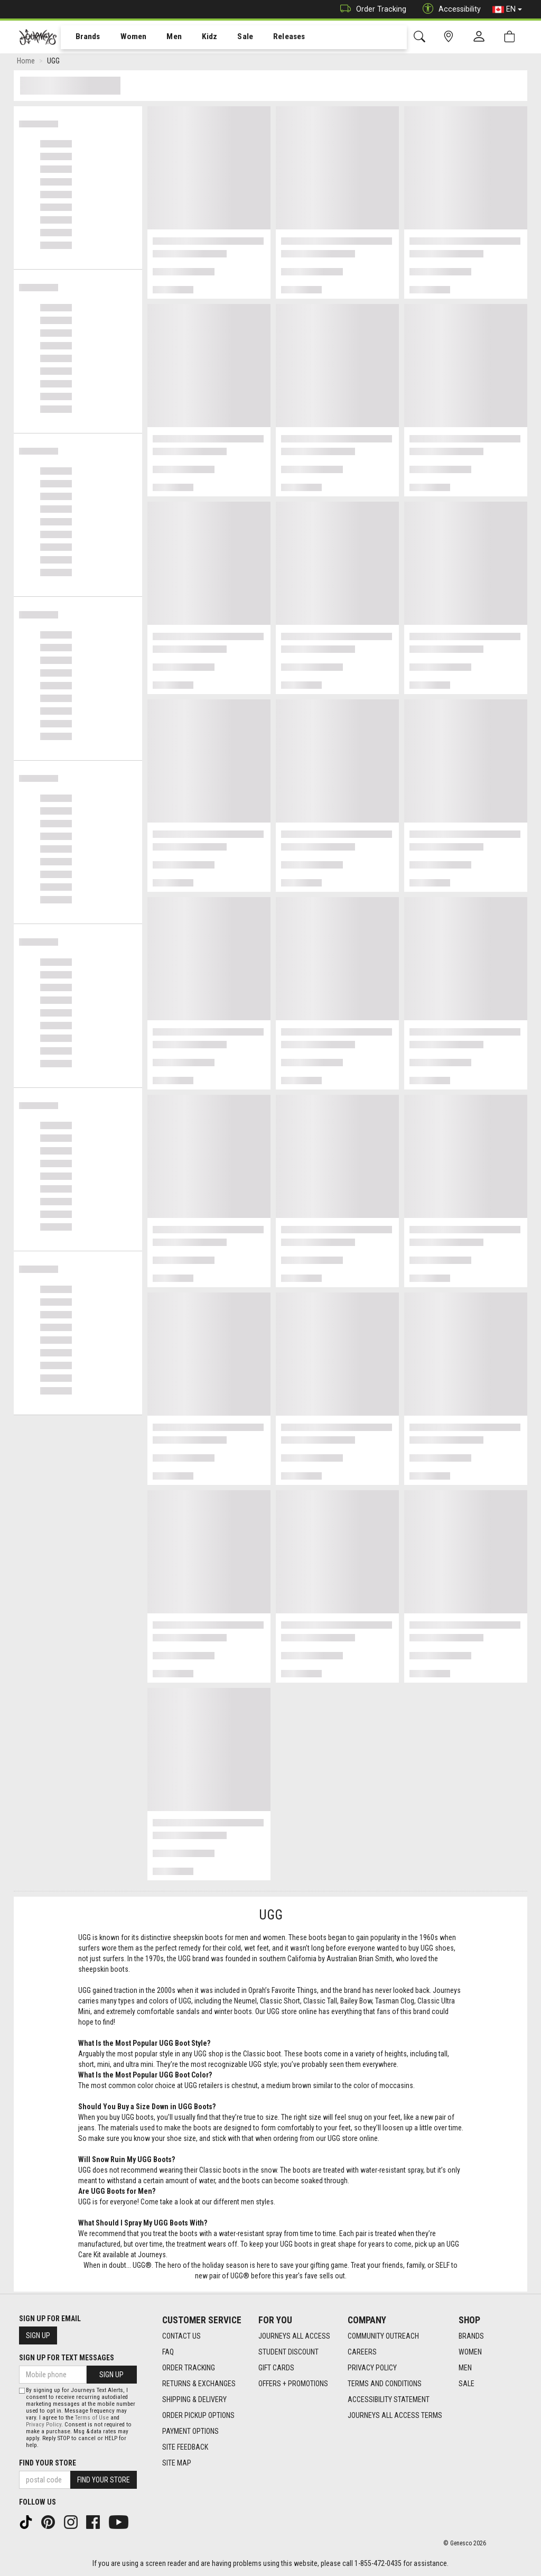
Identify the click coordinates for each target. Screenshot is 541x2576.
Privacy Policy (372, 2367)
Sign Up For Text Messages (66, 2357)
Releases (273, 37)
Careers (362, 2352)
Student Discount (288, 2352)
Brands (81, 37)
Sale (231, 37)
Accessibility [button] (449, 9)
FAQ (168, 2352)
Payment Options (190, 2431)
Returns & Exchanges (199, 2383)
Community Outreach (383, 2336)
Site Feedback (185, 2447)
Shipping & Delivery (194, 2399)
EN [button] (507, 9)
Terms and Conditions (385, 2383)
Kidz (198, 37)
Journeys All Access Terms (395, 2415)
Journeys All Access (294, 2336)
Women (125, 37)
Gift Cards (276, 2367)
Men (164, 37)
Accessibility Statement (389, 2399)
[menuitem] (82, 37)
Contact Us (181, 2336)
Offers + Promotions (293, 2383)
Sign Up (38, 2335)
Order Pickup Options (198, 2415)
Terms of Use (92, 2417)
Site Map (176, 2463)
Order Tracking (370, 9)
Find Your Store (47, 2463)
